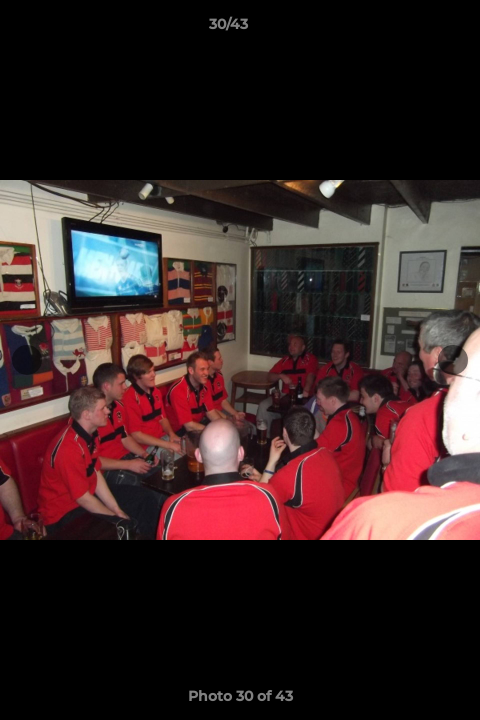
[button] (408, 29)
